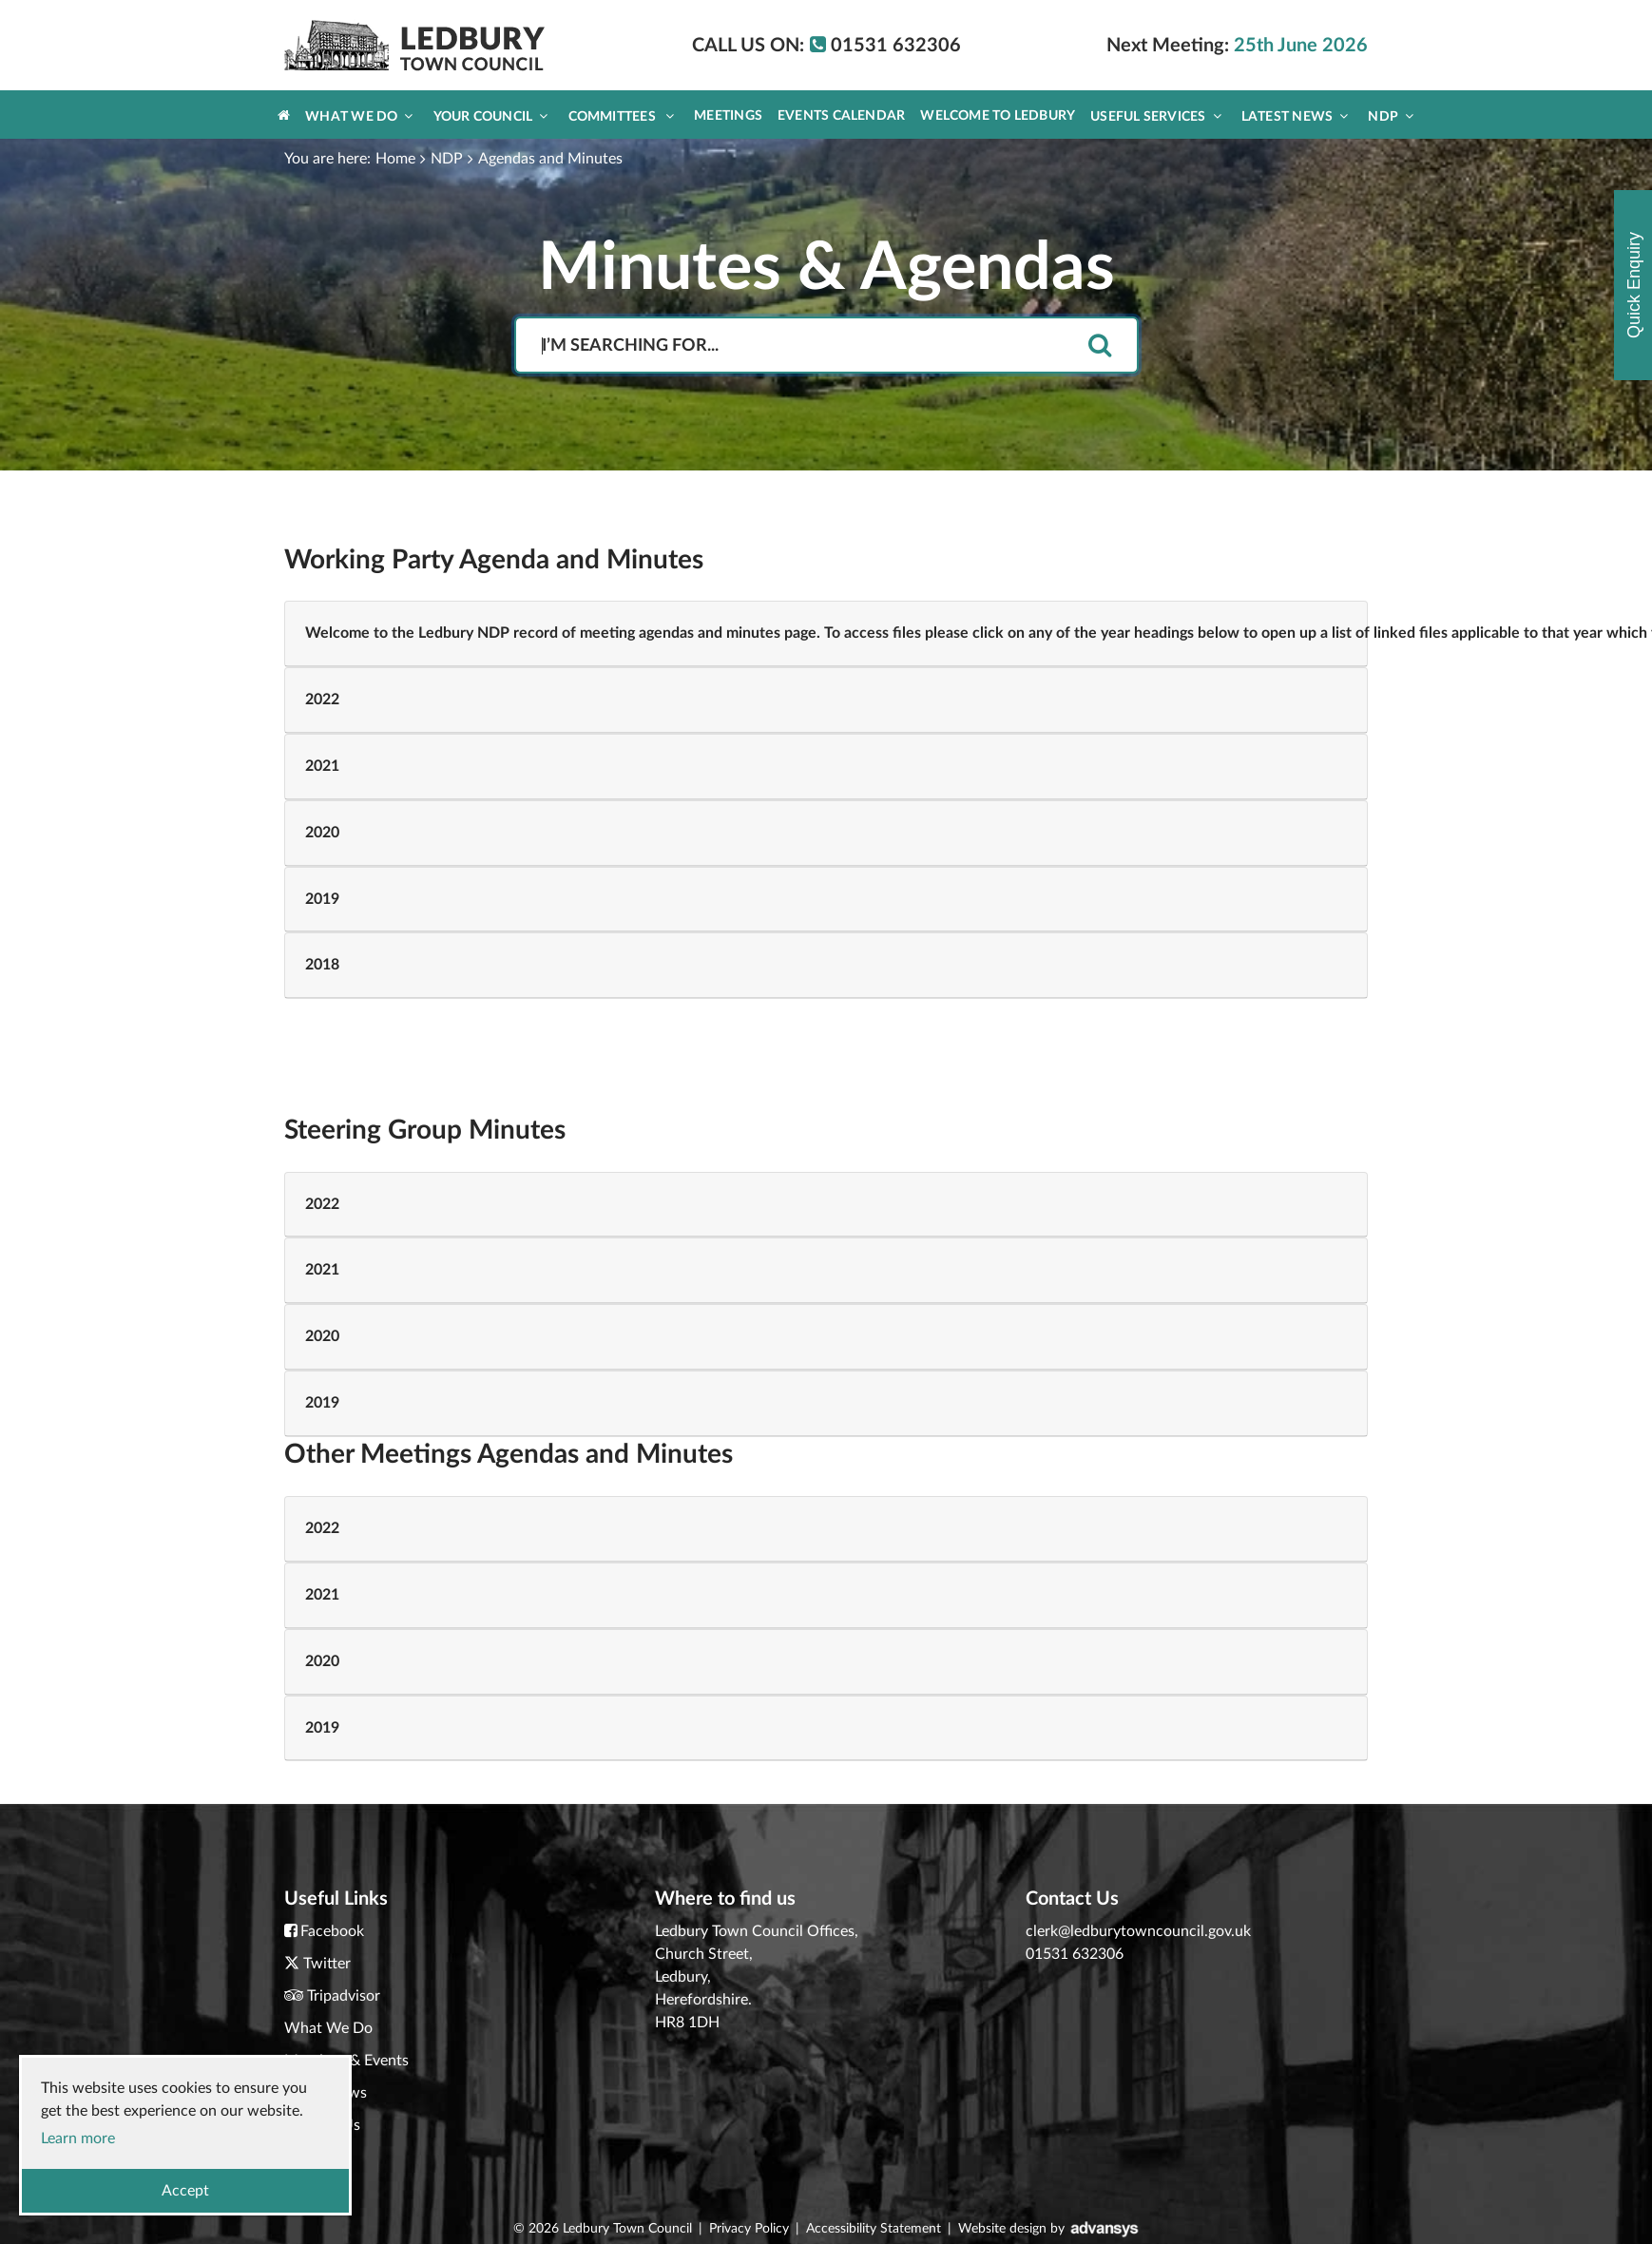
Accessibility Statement (873, 2228)
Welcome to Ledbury (997, 116)
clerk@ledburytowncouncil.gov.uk (1138, 1931)
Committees (621, 116)
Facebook (332, 1931)
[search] (1100, 346)
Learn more (78, 2138)
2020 (322, 832)
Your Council (490, 116)
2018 (322, 964)
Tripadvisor (343, 1996)
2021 (322, 766)
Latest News (1295, 116)
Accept (185, 2190)
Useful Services (1155, 116)
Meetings (728, 116)
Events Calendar (841, 116)
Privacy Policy (749, 2228)
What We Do (359, 116)
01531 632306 (1075, 1954)
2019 (322, 899)
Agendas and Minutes (550, 158)
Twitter (327, 1963)
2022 (322, 699)
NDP (1390, 116)
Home (395, 158)
